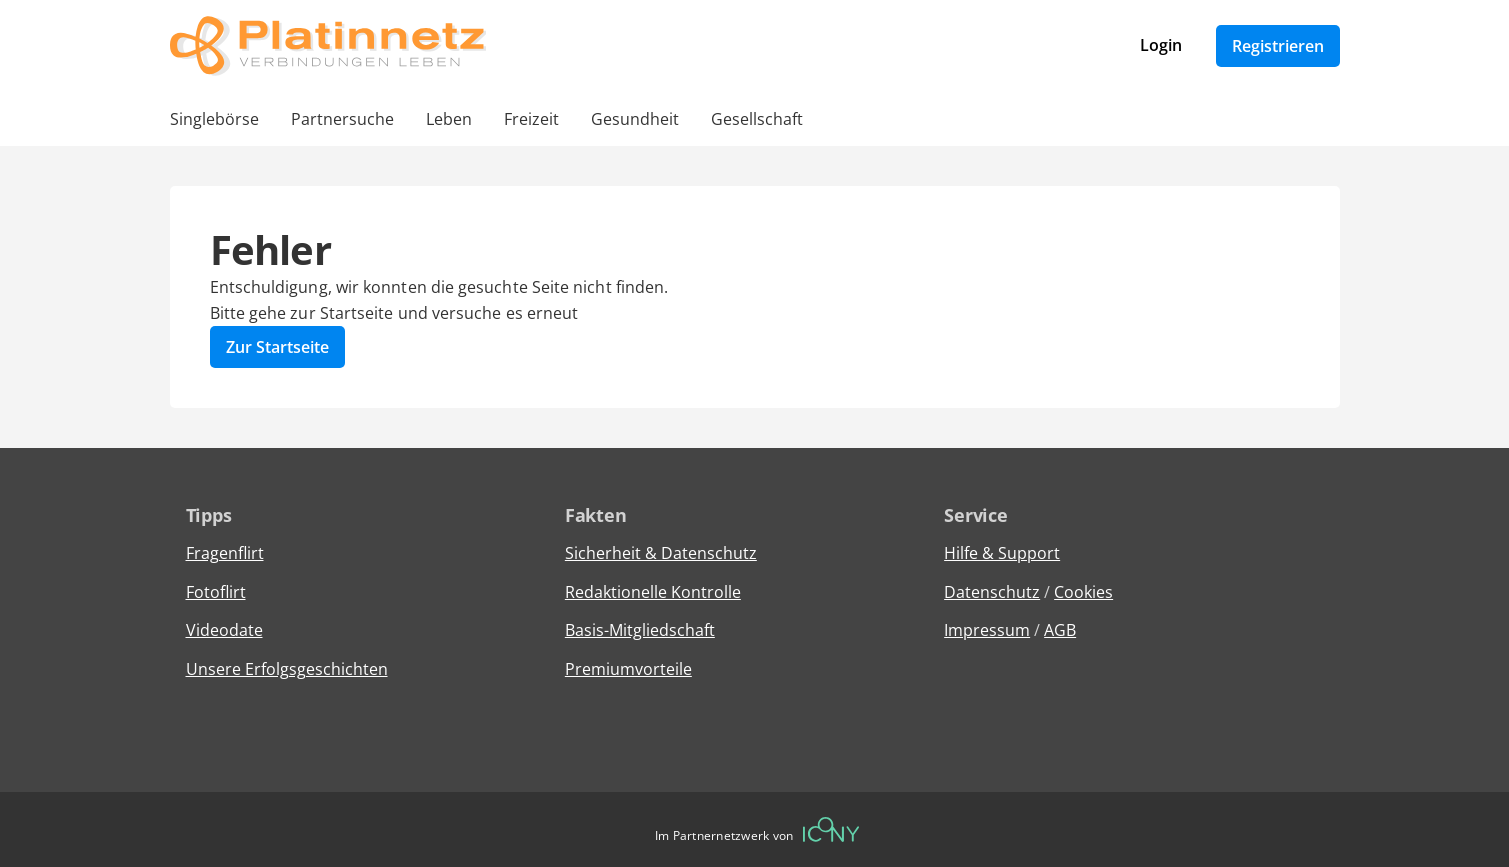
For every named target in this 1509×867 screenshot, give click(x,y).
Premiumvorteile (628, 669)
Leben (449, 119)
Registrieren (1278, 46)
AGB (1060, 630)
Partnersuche (342, 119)
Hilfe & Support (1002, 553)
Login (1161, 45)
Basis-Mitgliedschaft (640, 630)
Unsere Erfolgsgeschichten (287, 669)
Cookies (1083, 592)
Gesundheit (635, 119)
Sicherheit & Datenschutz (661, 553)
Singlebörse (214, 119)
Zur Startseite (277, 347)
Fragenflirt (225, 553)
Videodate (224, 630)
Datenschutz (992, 592)
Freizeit (531, 119)
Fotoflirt (216, 592)
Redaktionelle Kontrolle (653, 592)
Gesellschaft (757, 119)
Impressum (987, 630)
